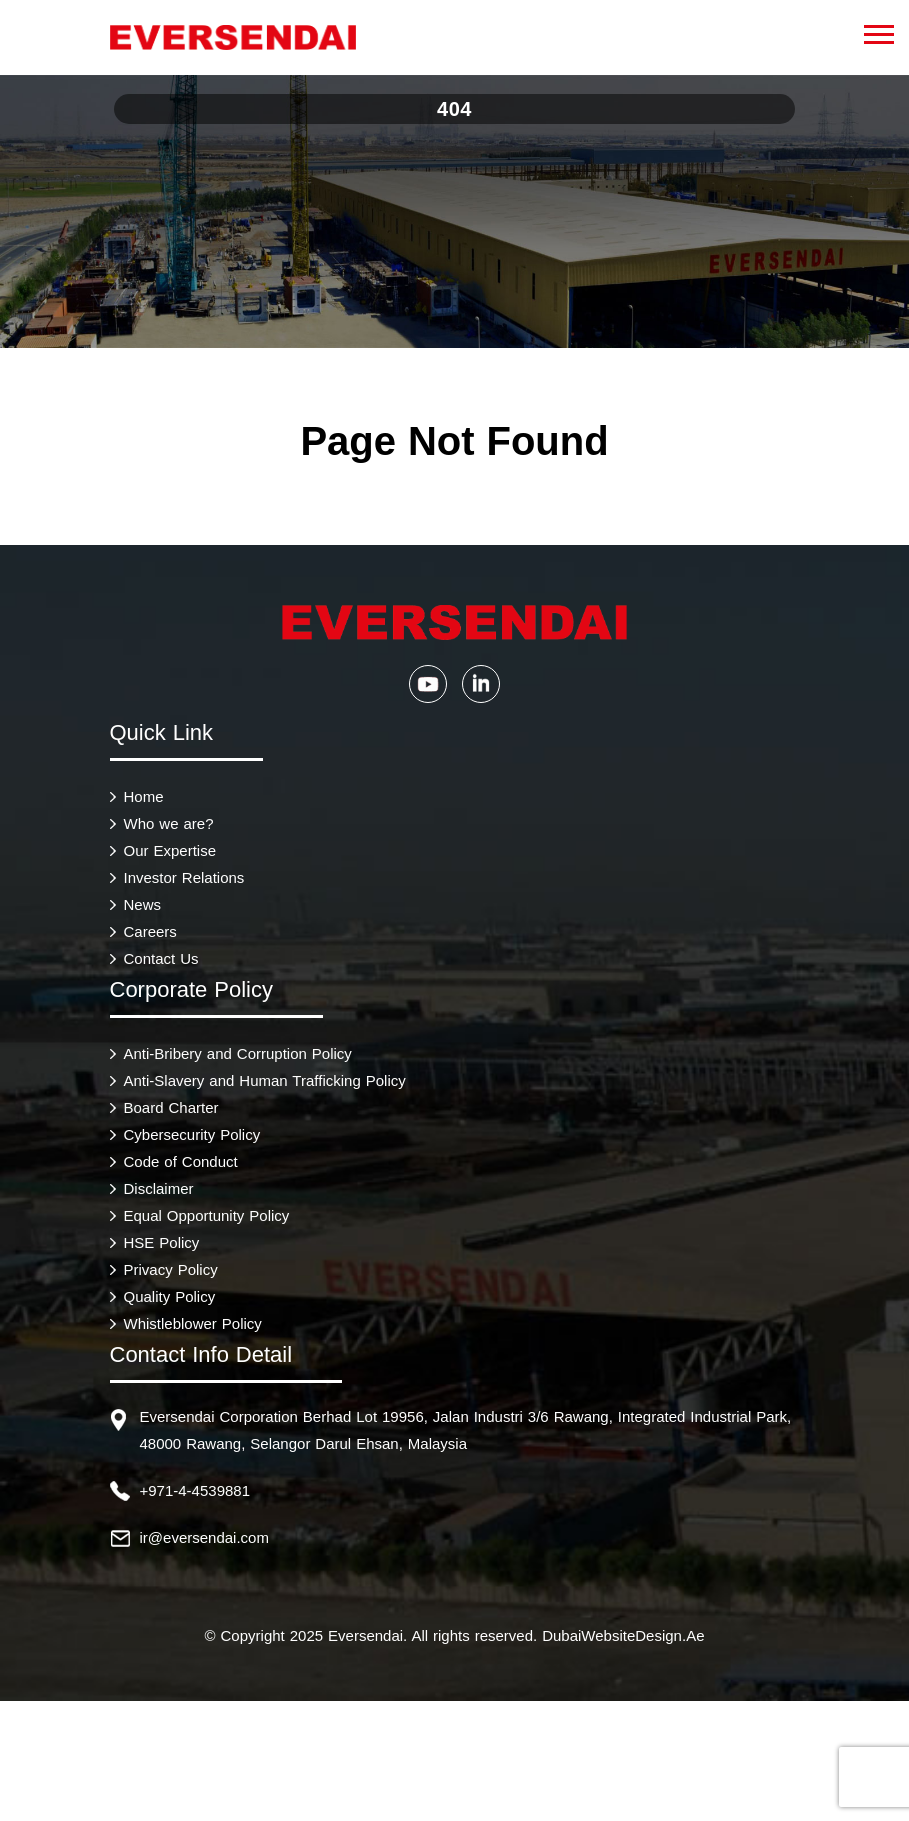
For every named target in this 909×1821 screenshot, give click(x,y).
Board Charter (171, 1107)
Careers (150, 931)
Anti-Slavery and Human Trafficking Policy (265, 1080)
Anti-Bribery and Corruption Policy (238, 1053)
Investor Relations (184, 877)
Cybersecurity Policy (192, 1134)
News (143, 904)
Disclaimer (159, 1188)
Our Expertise (170, 850)
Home (144, 796)
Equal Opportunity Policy (207, 1215)
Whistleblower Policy (193, 1323)
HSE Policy (162, 1242)
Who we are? (169, 823)
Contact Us (161, 958)
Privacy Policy (171, 1269)
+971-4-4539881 (195, 1490)
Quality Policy (170, 1296)
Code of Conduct (181, 1161)
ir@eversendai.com (204, 1537)
